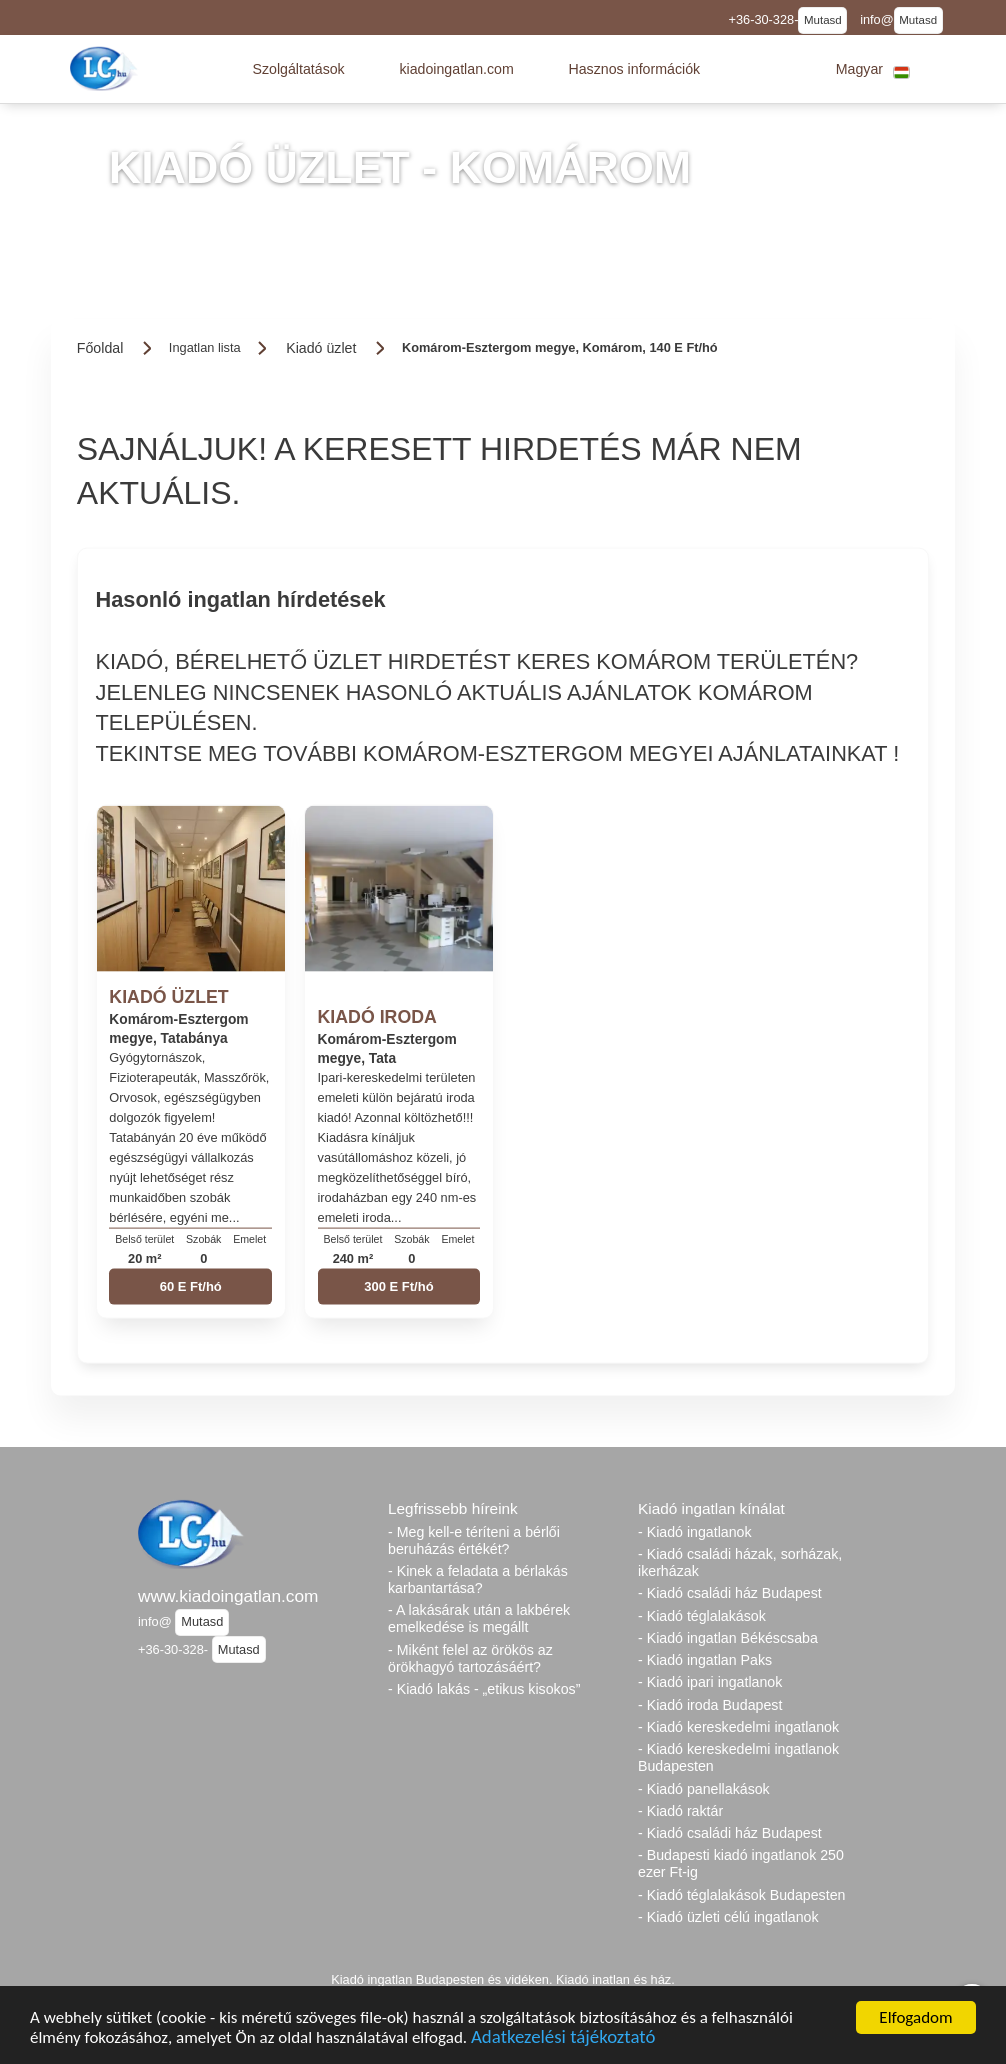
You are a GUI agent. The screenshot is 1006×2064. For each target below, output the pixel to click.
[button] (298, 69)
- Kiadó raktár (680, 1811)
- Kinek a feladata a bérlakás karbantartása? (478, 1579)
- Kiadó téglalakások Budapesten (741, 1895)
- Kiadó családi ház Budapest (730, 1593)
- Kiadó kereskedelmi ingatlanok (738, 1727)
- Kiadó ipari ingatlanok (710, 1682)
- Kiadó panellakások (704, 1789)
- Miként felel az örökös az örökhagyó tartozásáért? (470, 1658)
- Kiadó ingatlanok (695, 1532)
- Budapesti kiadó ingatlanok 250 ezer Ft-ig (741, 1863)
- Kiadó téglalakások (702, 1616)
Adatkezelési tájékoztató (563, 2038)
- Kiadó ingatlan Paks (705, 1660)
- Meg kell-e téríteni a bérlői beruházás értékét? (474, 1540)
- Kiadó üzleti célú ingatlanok (728, 1917)
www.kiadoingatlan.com (228, 1596)
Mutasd (823, 20)
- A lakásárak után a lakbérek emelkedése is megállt (479, 1618)
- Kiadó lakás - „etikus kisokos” (484, 1689)
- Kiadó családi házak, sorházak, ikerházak (740, 1562)
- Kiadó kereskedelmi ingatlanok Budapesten (738, 1757)
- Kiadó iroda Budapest (710, 1705)
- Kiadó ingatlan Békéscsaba (728, 1638)
